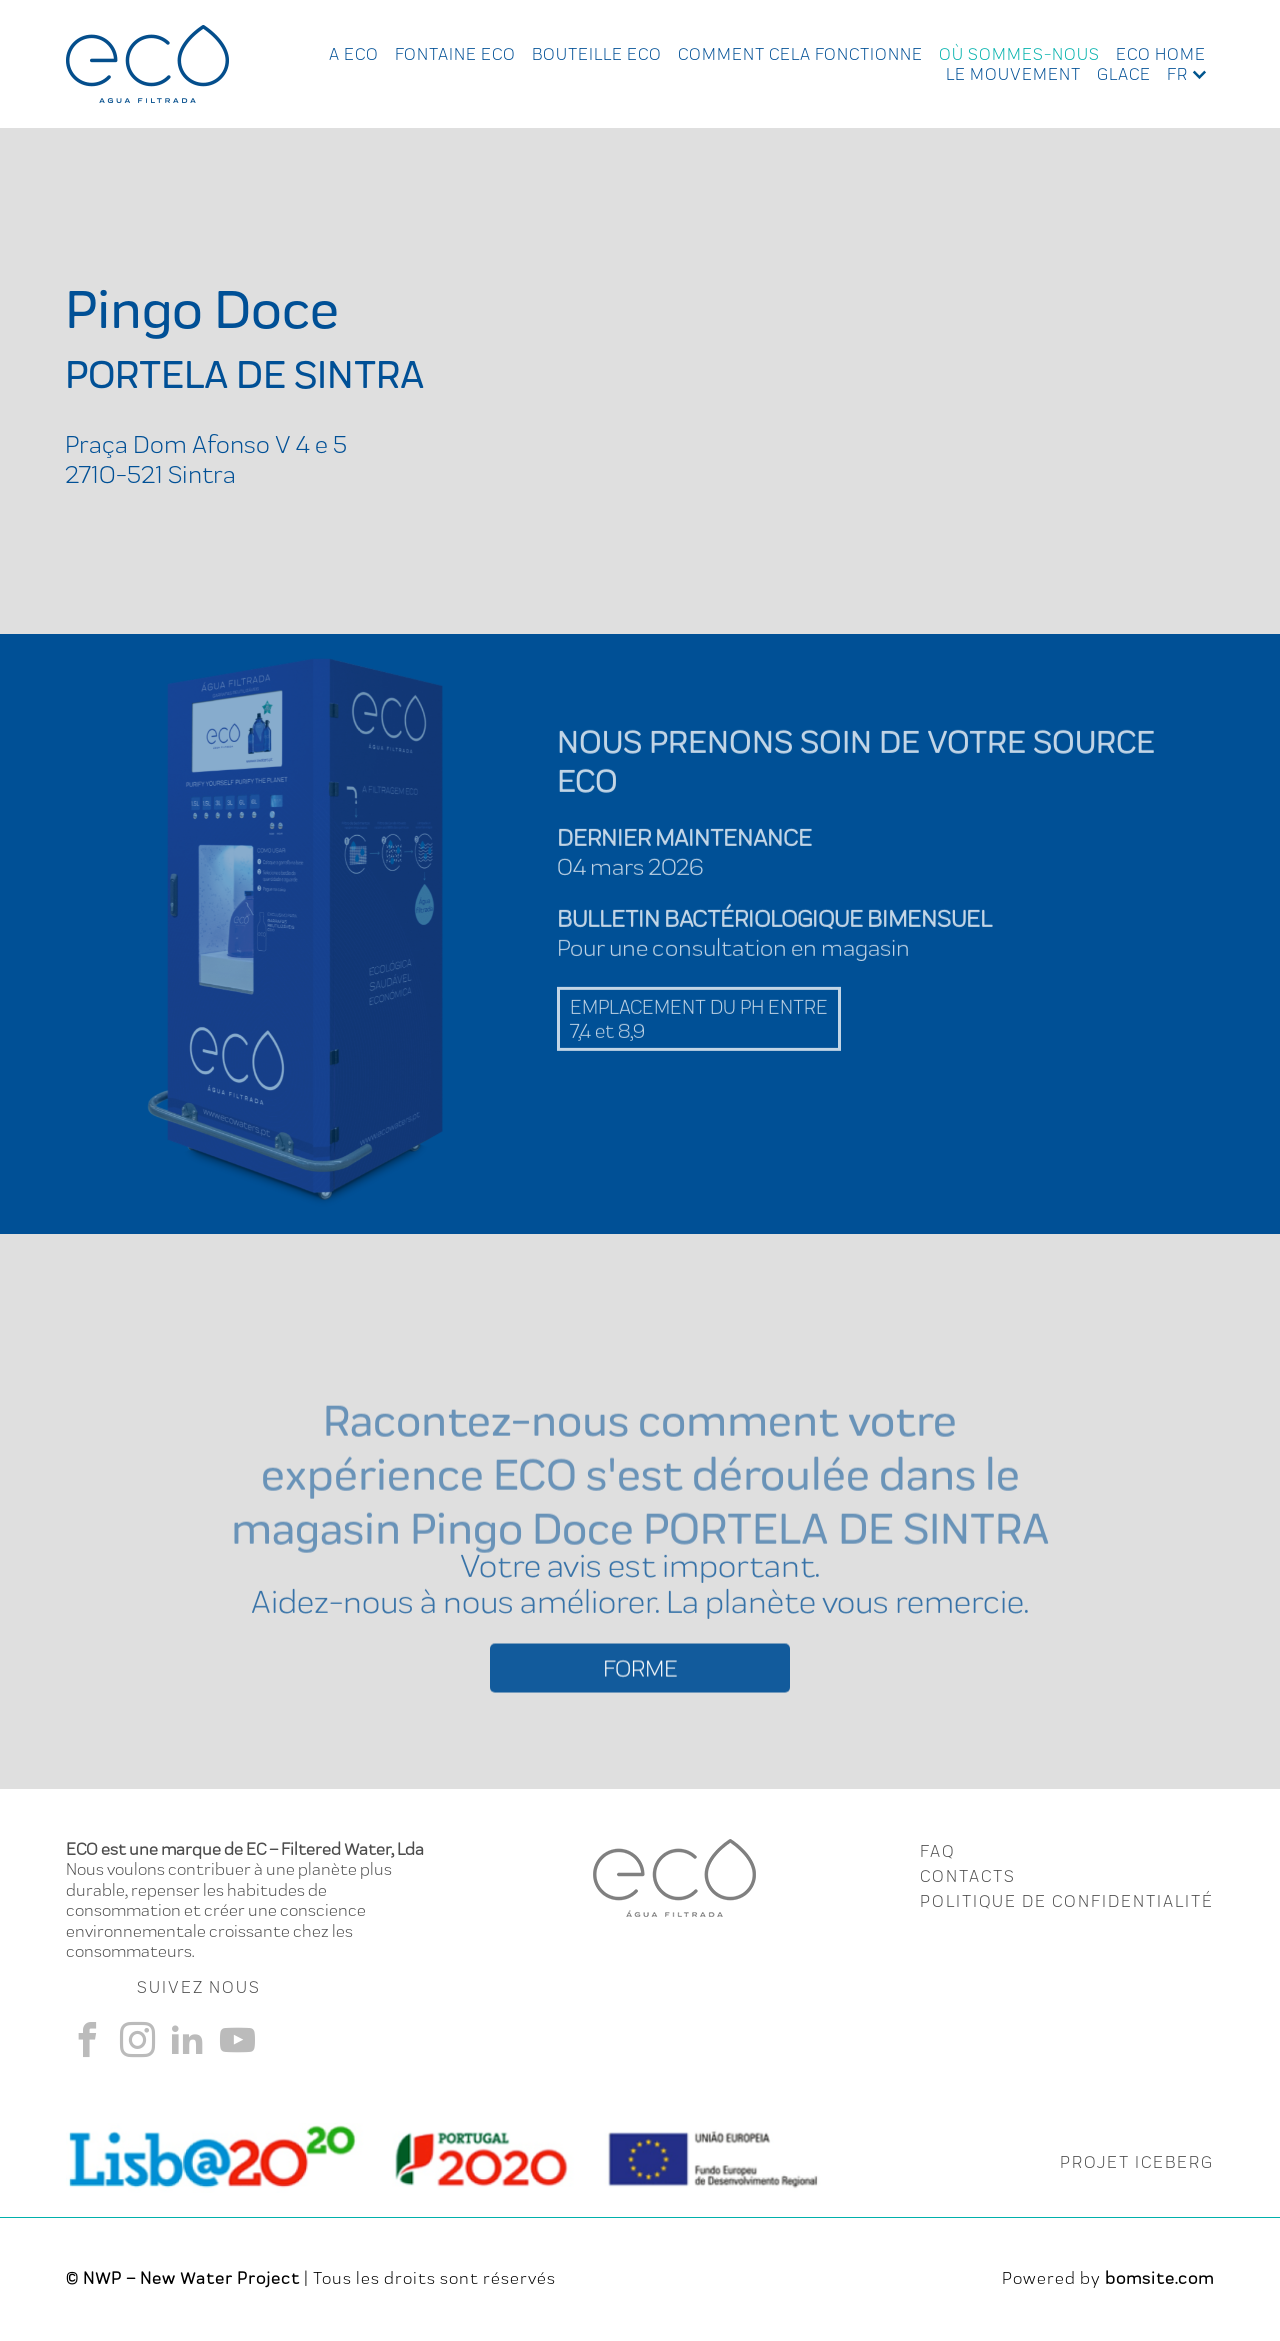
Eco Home (1161, 54)
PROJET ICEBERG (1137, 2162)
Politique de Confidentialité (1067, 1901)
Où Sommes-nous (1019, 54)
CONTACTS (968, 1876)
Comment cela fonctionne (800, 54)
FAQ (937, 1851)
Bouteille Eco (597, 54)
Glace (1124, 74)
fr (1177, 74)
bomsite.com (1159, 2278)
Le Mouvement (1013, 74)
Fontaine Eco (455, 54)
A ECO (354, 54)
